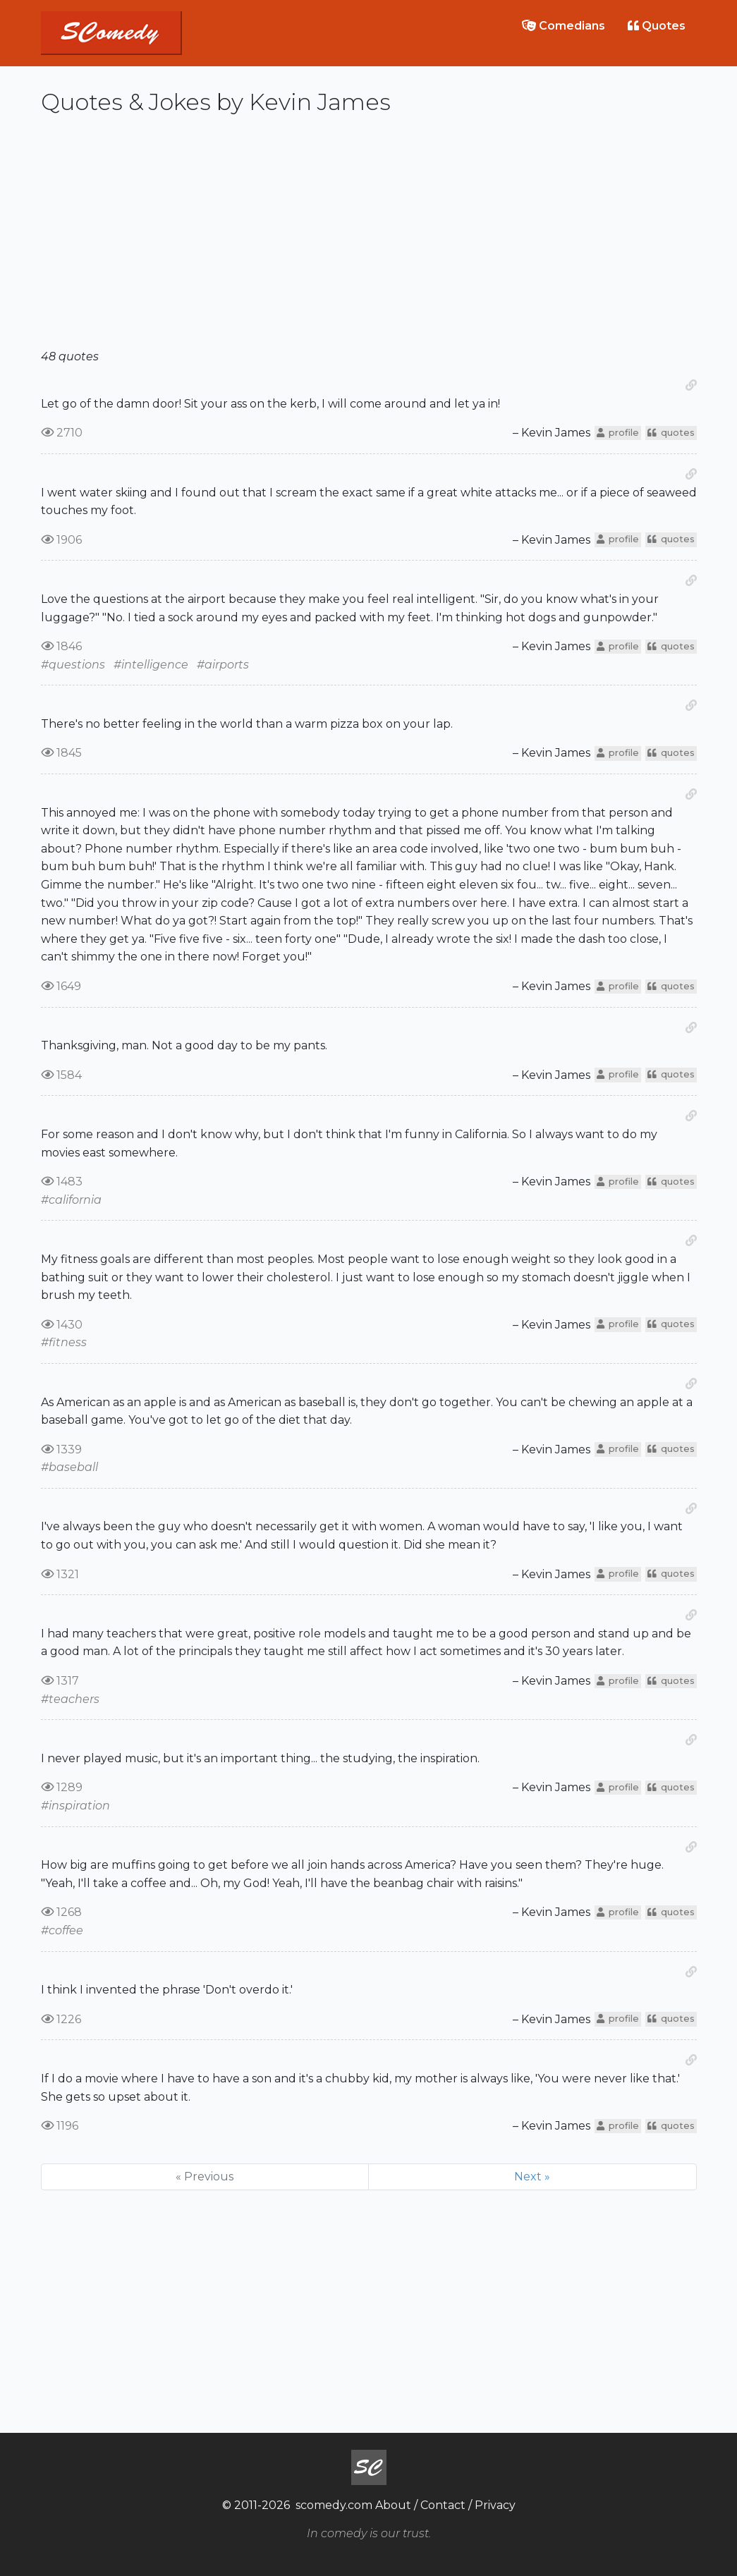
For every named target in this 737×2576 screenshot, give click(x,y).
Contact (442, 2505)
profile (618, 432)
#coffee (62, 1930)
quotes (671, 432)
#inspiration (75, 1805)
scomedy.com (334, 2505)
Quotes (657, 25)
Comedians (563, 25)
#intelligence (151, 664)
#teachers (70, 1699)
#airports (223, 664)
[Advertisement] (369, 237)
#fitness (64, 1342)
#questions (73, 664)
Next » (532, 2176)
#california (71, 1200)
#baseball (69, 1467)
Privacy (495, 2505)
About (393, 2505)
